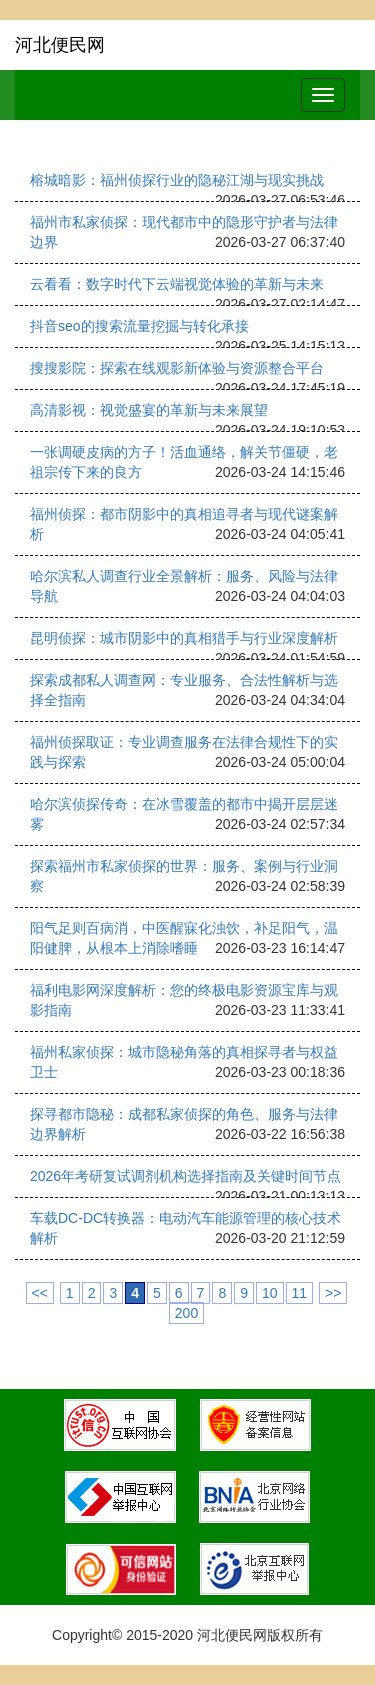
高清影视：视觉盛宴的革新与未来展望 (149, 410)
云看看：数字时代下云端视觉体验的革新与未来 (177, 284)
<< (40, 1293)
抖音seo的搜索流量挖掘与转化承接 (139, 326)
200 (186, 1313)
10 (270, 1293)
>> (333, 1293)
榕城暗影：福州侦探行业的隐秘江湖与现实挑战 (177, 180)
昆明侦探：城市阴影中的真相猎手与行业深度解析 (184, 638)
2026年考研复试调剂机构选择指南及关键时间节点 (185, 1176)
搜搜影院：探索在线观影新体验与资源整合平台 (177, 368)
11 (300, 1293)
